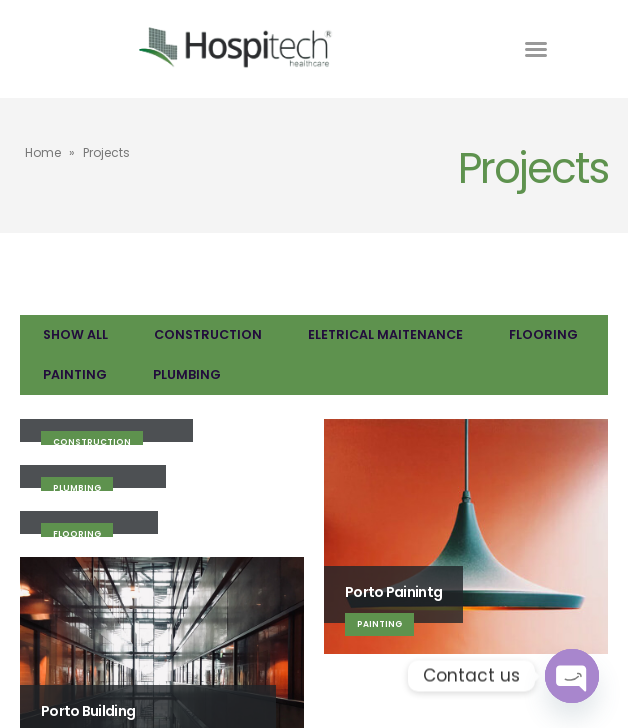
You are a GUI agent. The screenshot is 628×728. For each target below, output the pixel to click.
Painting (75, 374)
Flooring (543, 334)
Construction (208, 334)
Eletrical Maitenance (385, 334)
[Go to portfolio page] (162, 432)
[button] (536, 49)
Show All (75, 334)
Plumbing (187, 374)
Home (43, 152)
